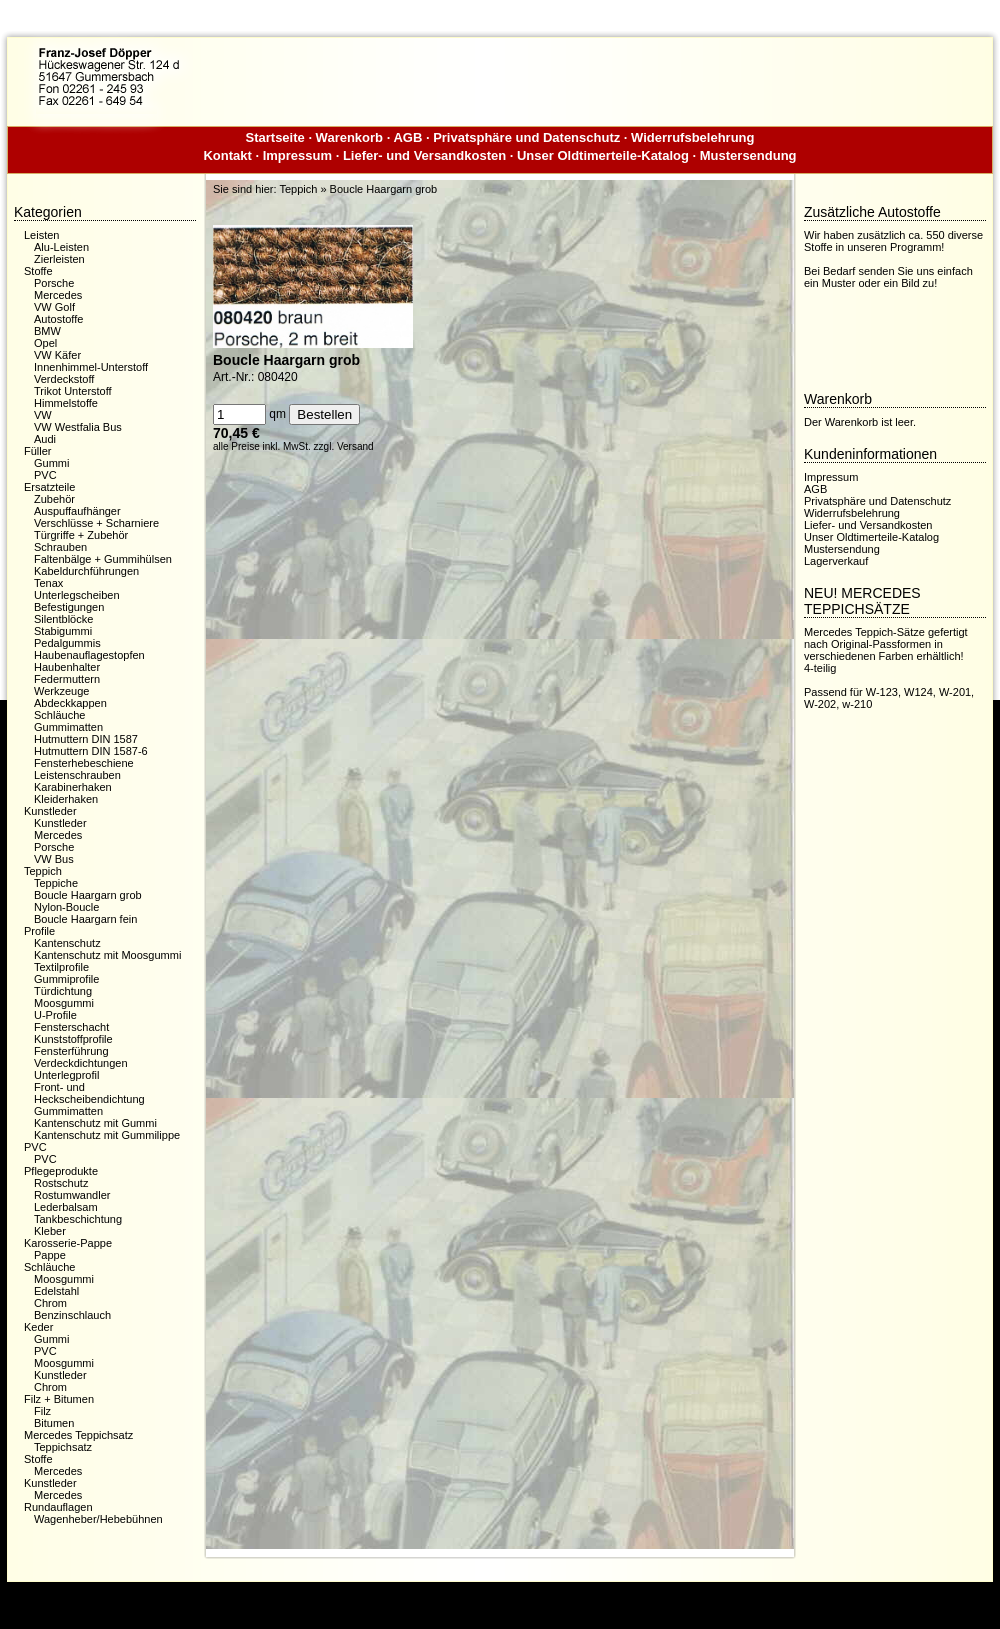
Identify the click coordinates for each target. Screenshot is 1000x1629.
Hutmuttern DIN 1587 (86, 739)
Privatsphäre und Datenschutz (526, 137)
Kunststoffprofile (73, 1039)
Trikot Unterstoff (73, 391)
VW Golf (54, 307)
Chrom (50, 1303)
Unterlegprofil (66, 1075)
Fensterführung (71, 1051)
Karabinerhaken (73, 787)
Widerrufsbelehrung (692, 137)
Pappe (50, 1255)
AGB (407, 137)
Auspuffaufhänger (77, 511)
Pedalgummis (67, 643)
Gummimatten (68, 727)
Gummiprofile (66, 979)
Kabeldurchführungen (86, 571)
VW (43, 415)
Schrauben (60, 547)
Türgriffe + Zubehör (81, 535)
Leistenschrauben (77, 775)
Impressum (297, 155)
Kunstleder (60, 823)
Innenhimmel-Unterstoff (91, 367)
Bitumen (54, 1423)
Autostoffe (58, 319)
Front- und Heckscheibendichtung (89, 1093)
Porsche (54, 283)
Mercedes (58, 295)
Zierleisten (59, 259)
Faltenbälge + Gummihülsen (103, 559)
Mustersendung (748, 155)
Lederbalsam (66, 1207)
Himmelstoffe (66, 403)
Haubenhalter (67, 667)
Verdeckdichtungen (81, 1063)
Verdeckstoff (64, 379)
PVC (45, 475)
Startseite (275, 137)
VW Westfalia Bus (78, 427)
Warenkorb (349, 137)
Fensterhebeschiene (84, 763)
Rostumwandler (72, 1195)
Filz (42, 1411)
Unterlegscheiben (77, 595)
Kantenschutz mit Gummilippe (107, 1135)
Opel (45, 343)
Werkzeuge (61, 691)
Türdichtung (63, 991)
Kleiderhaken (66, 799)
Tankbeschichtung (78, 1219)
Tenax (48, 583)
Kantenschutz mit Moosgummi (107, 955)
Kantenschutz (67, 943)
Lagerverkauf (836, 561)
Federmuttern (67, 679)
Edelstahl (56, 1291)
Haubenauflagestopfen (89, 655)
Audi (45, 439)
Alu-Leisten (61, 247)
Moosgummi (64, 1003)
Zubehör (54, 499)
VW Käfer (57, 355)
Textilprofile (61, 967)
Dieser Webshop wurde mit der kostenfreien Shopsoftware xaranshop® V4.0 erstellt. (499, 1597)
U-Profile (55, 1015)
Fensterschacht (71, 1027)
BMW (47, 331)
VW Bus (54, 859)
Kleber (50, 1231)
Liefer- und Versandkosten (424, 155)
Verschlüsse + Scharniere (96, 523)
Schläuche (59, 715)
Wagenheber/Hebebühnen (98, 1519)
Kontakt (227, 155)
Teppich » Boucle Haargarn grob (358, 189)
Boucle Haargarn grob (88, 895)
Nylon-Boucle (66, 907)
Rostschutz (61, 1183)
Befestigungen (69, 607)
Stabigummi (63, 631)
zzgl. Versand (344, 446)
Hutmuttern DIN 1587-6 (91, 751)
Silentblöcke (63, 619)
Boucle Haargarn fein (85, 919)
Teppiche (56, 883)
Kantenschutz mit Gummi (95, 1123)
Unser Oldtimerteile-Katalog (603, 155)
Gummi (51, 463)
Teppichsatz (63, 1447)
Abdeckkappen (70, 703)
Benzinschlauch (72, 1315)
